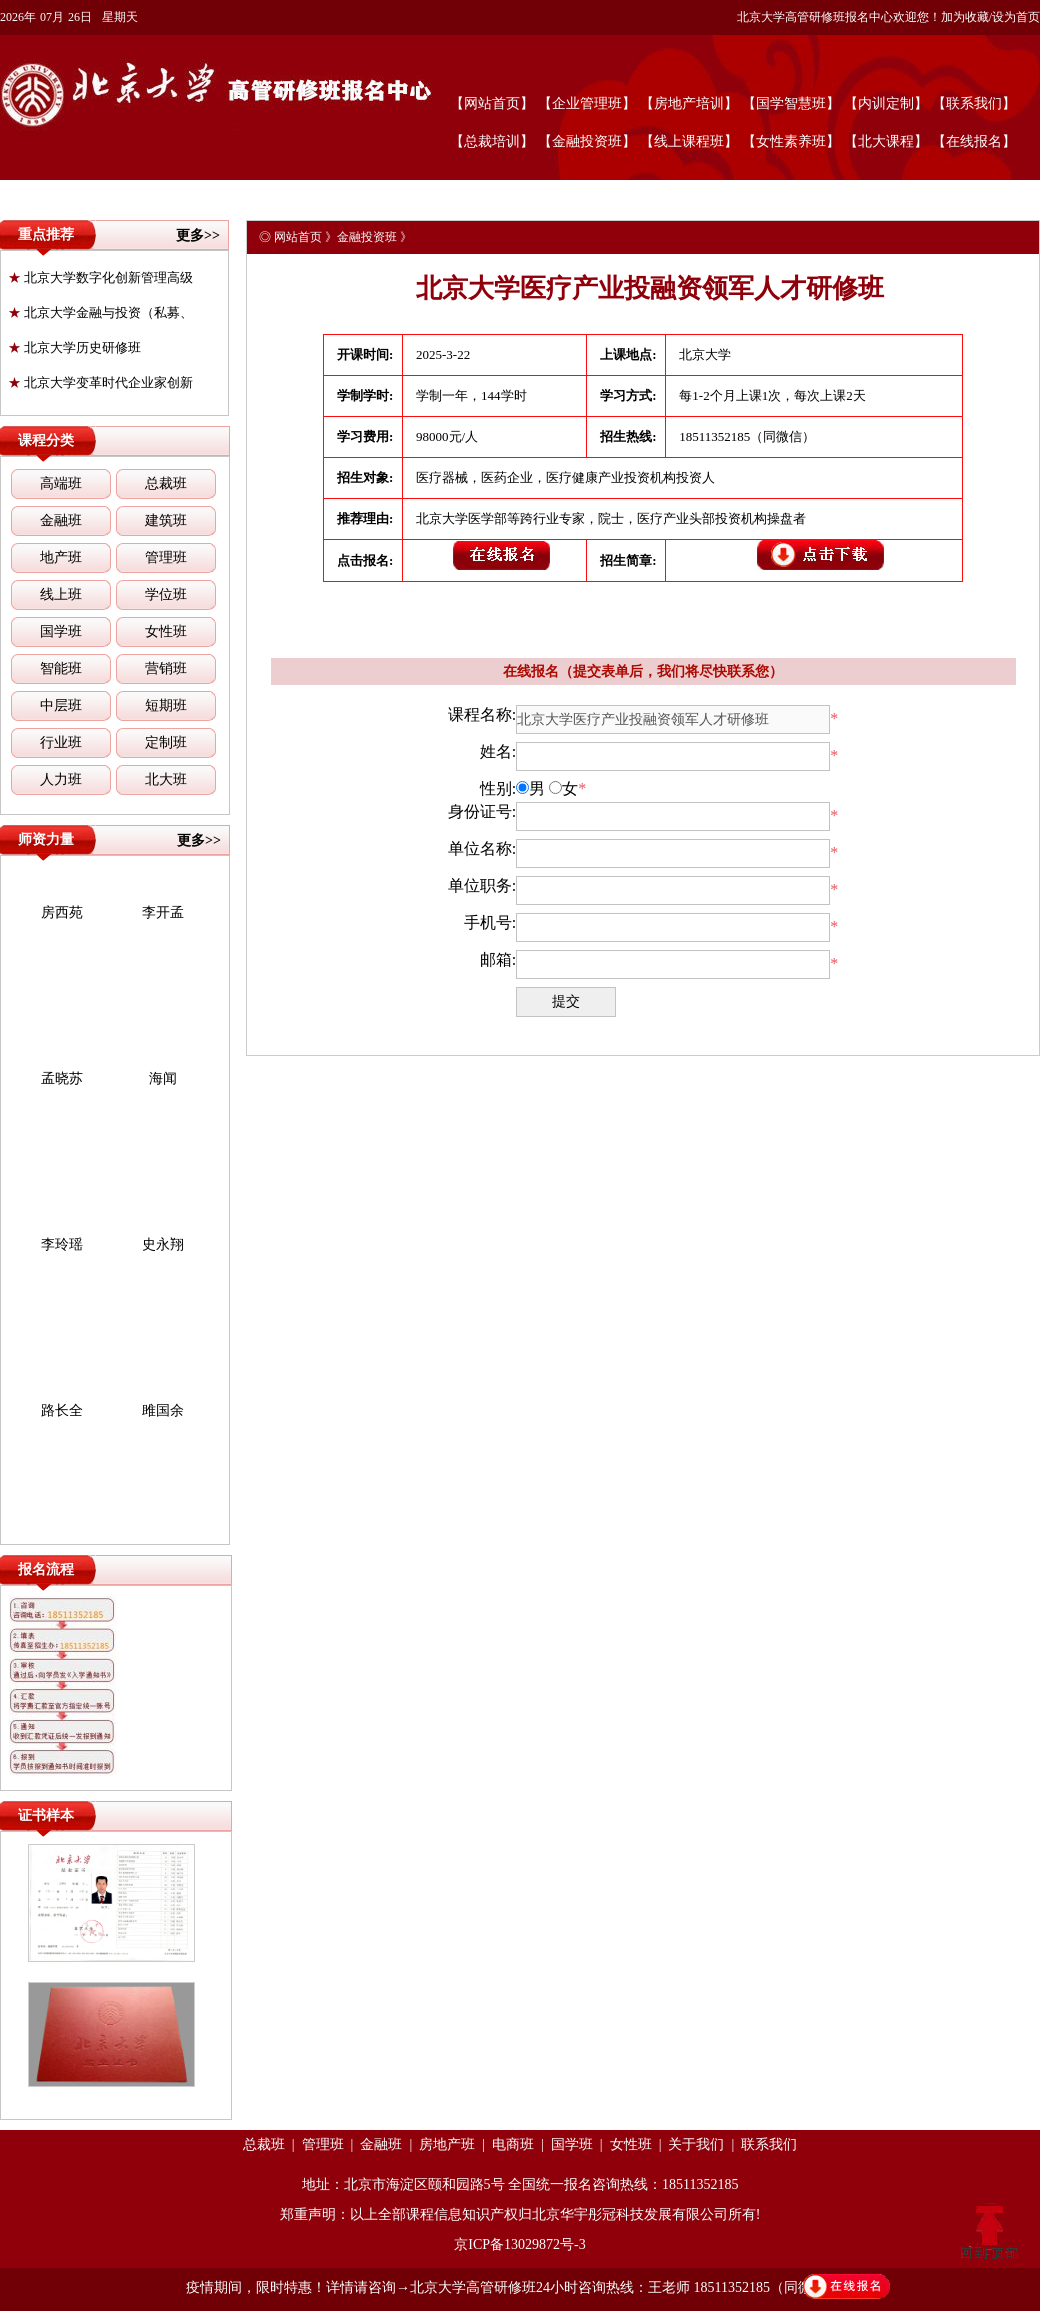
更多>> (198, 235)
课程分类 (46, 440)
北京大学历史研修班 (74, 347)
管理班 (166, 557)
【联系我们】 (974, 103)
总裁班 (166, 483)
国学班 (61, 631)
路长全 (62, 1410)
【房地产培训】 (689, 103)
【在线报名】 (974, 141)
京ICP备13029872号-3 (519, 2244)
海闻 (163, 1078)
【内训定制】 (886, 103)
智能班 (61, 668)
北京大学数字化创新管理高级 (100, 277)
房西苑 (62, 912)
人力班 (61, 779)
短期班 (166, 705)
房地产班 (447, 2144)
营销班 (166, 668)
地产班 (61, 557)
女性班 (166, 631)
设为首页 (1016, 17)
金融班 (61, 520)
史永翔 (163, 1244)
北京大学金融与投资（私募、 (100, 312)
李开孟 (163, 912)
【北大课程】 (886, 141)
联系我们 (769, 2144)
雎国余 (163, 1410)
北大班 (166, 779)
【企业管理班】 (587, 103)
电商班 (513, 2144)
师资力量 (46, 839)
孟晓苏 (62, 1078)
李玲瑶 (62, 1244)
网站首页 (298, 237)
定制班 (166, 742)
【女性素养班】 (791, 141)
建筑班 (166, 520)
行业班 (61, 742)
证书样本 (46, 1815)
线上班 (61, 594)
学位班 (166, 594)
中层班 (61, 705)
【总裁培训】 (492, 141)
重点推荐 (46, 234)
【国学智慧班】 (791, 103)
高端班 (61, 483)
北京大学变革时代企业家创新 (100, 382)
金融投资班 (367, 237)
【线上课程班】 (689, 141)
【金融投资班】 (587, 141)
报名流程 (46, 1569)
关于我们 (696, 2144)
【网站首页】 (492, 103)
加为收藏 (965, 17)
